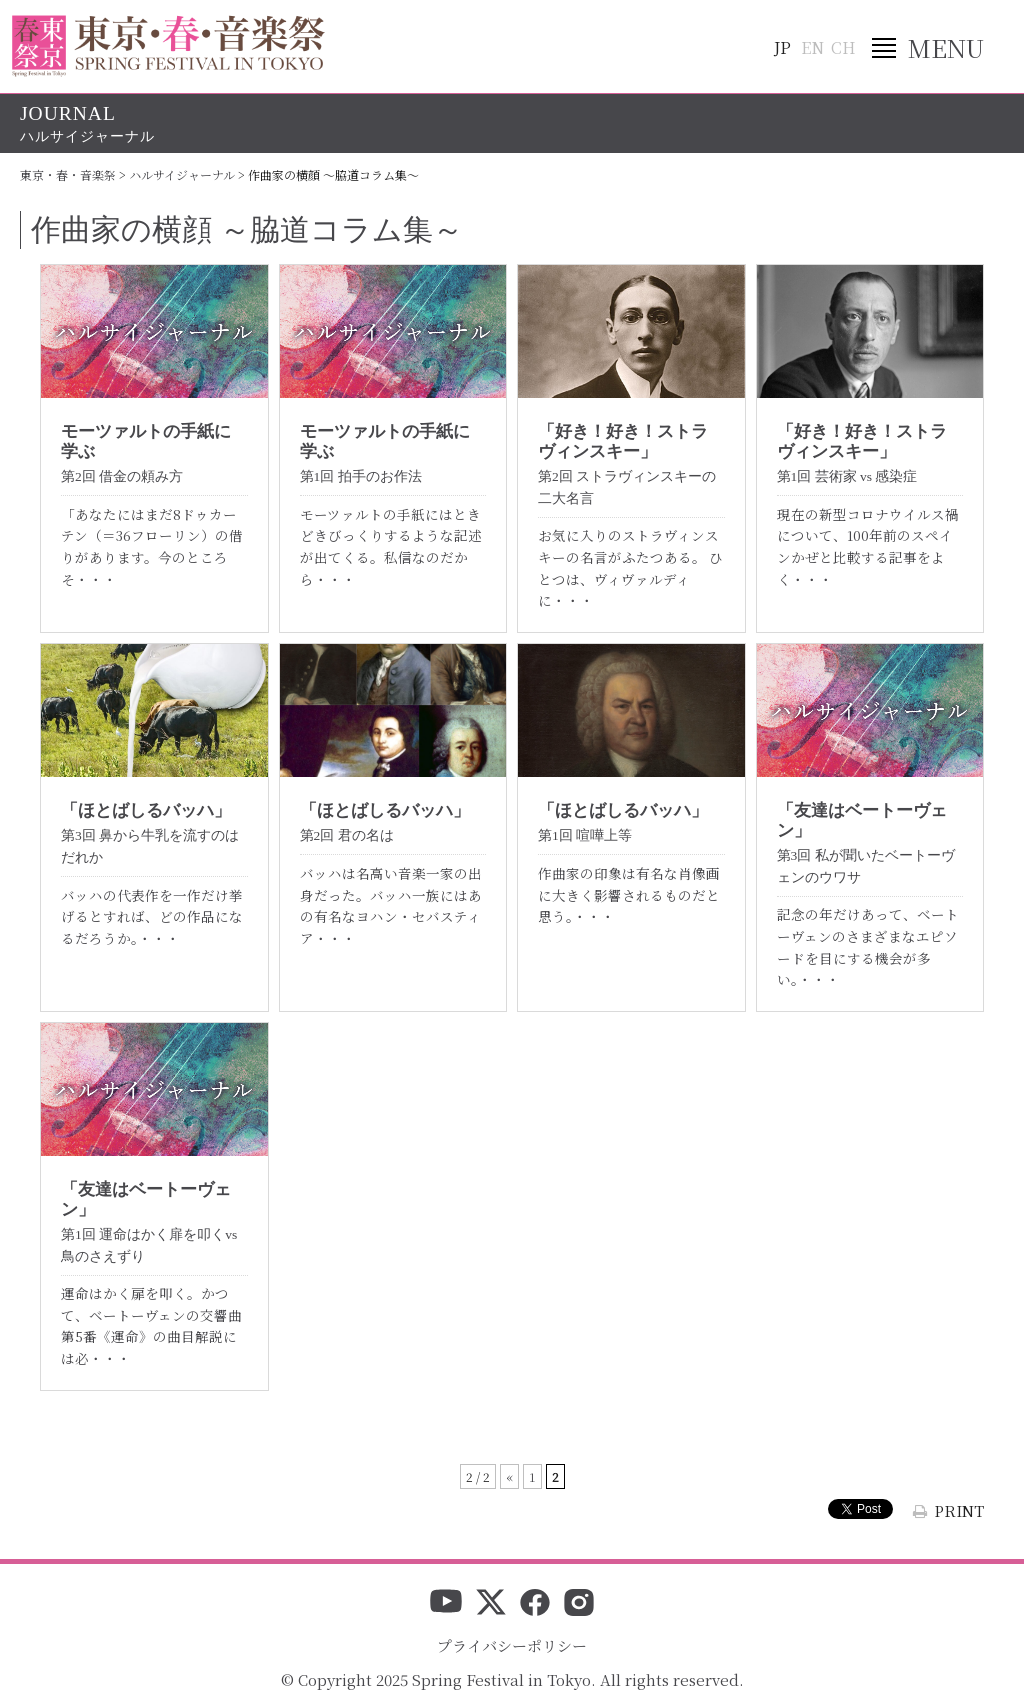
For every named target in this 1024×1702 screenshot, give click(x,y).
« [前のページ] (509, 1476)
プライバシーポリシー (512, 1645)
